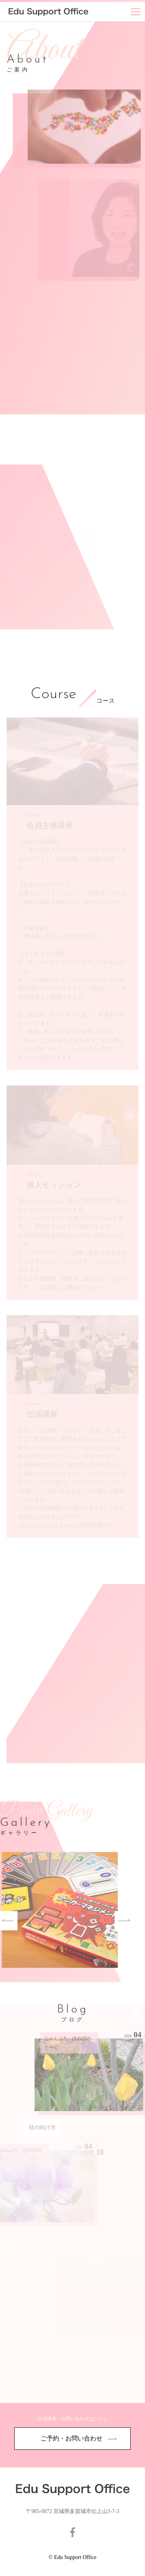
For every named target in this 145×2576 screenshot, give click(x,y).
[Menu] (135, 11)
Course (53, 694)
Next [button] (95, 1920)
